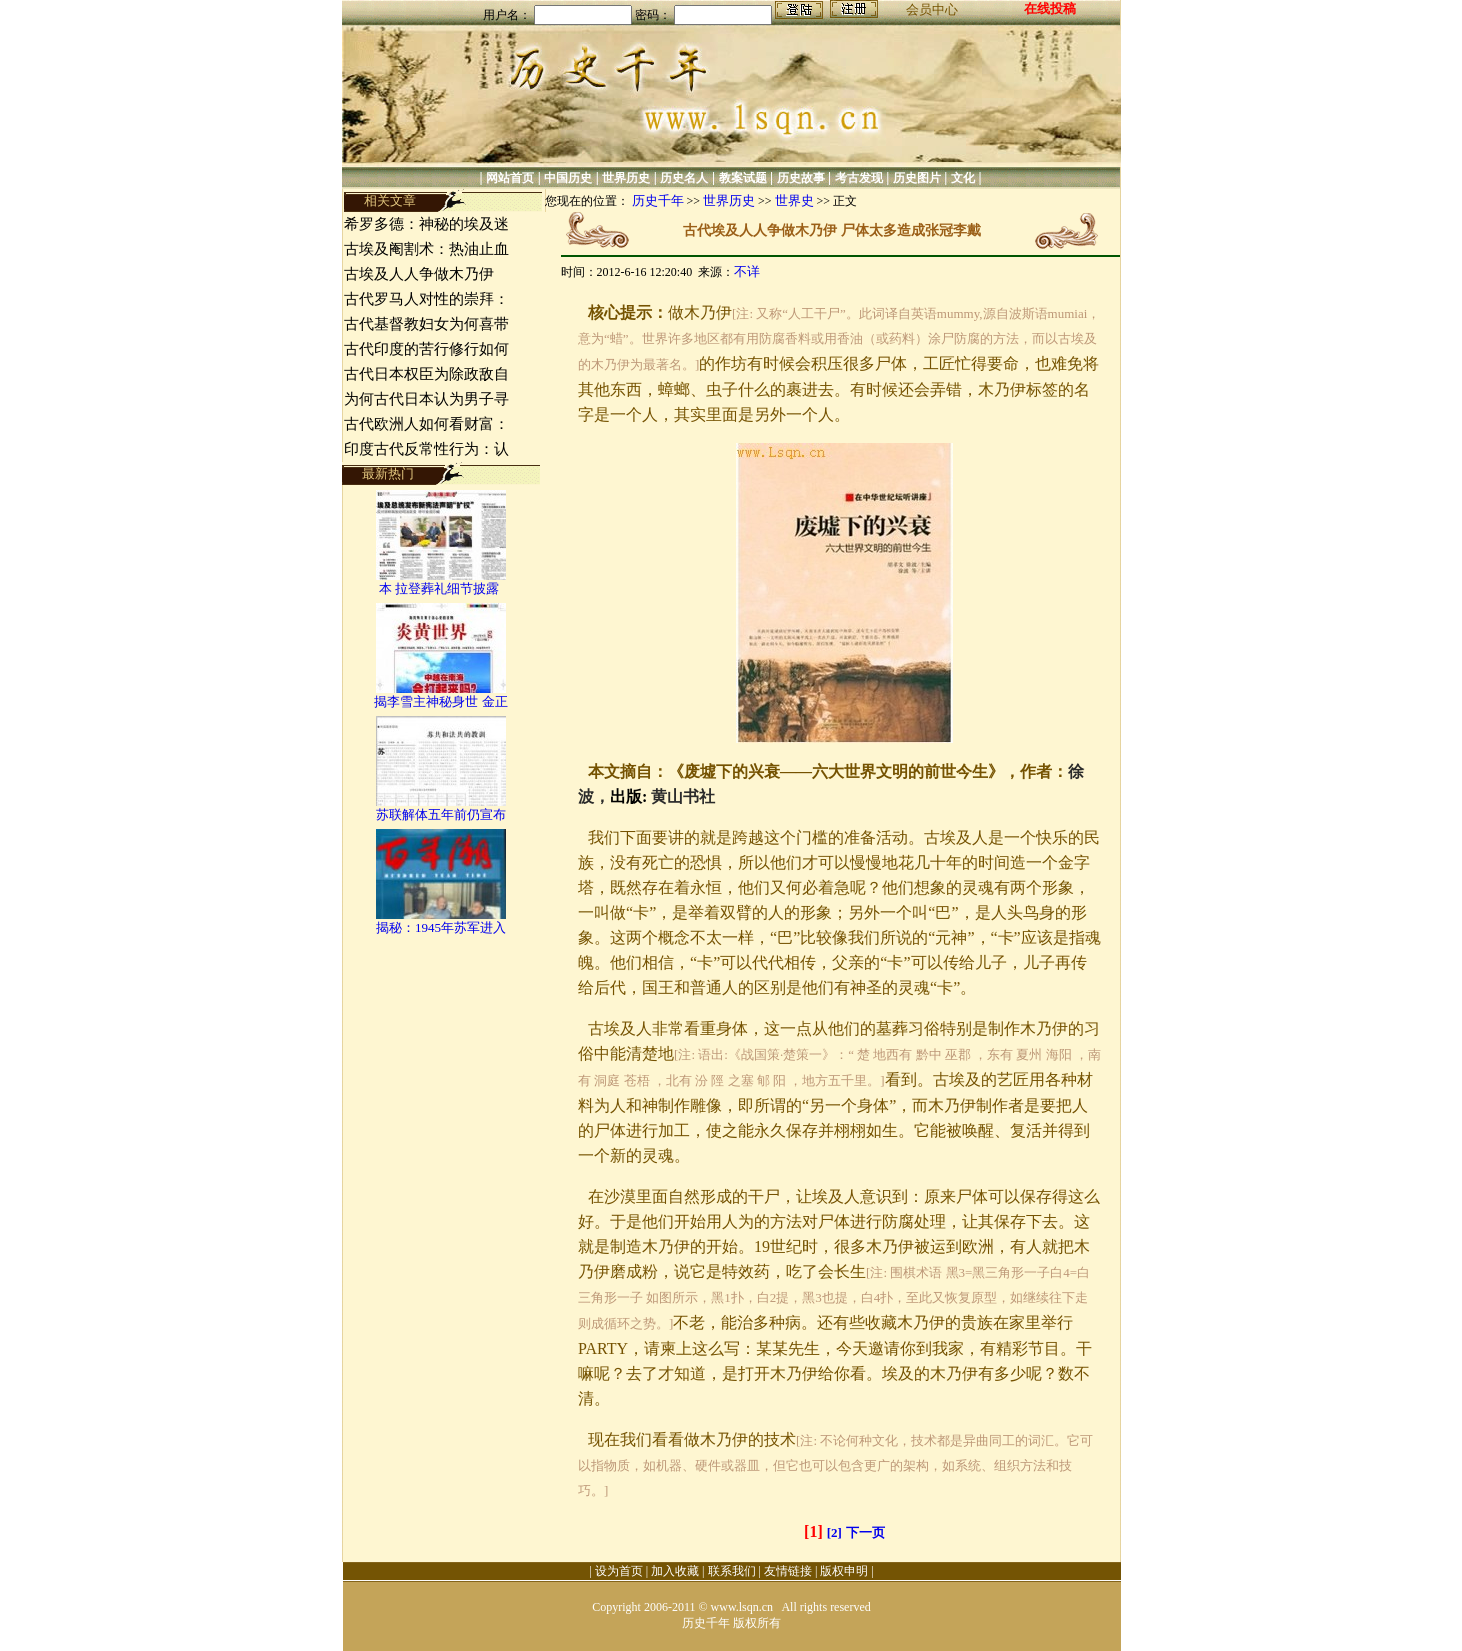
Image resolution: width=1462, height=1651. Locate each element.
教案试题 (743, 178)
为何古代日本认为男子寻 (426, 399)
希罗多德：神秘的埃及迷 (426, 224)
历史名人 (684, 178)
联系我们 (732, 1571)
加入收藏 (675, 1571)
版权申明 (844, 1571)
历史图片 (917, 178)
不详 (747, 271)
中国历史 (568, 178)
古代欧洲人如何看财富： (426, 424)
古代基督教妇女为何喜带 (426, 324)
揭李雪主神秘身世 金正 (440, 701)
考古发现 (859, 178)
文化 (963, 178)
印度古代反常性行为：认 (426, 449)
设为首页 (619, 1571)
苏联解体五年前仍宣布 (441, 814)
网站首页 (510, 178)
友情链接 (788, 1571)
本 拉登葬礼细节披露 (441, 588)
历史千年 (658, 200)
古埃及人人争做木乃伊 (421, 274)
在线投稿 (1050, 8)
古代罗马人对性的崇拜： (426, 299)
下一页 (865, 1532)
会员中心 (932, 9)
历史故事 (801, 178)
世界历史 (626, 178)
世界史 (794, 200)
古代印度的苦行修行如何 (426, 349)
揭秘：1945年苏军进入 (441, 927)
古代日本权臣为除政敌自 (426, 374)
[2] (834, 1532)
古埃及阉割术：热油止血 (426, 249)
